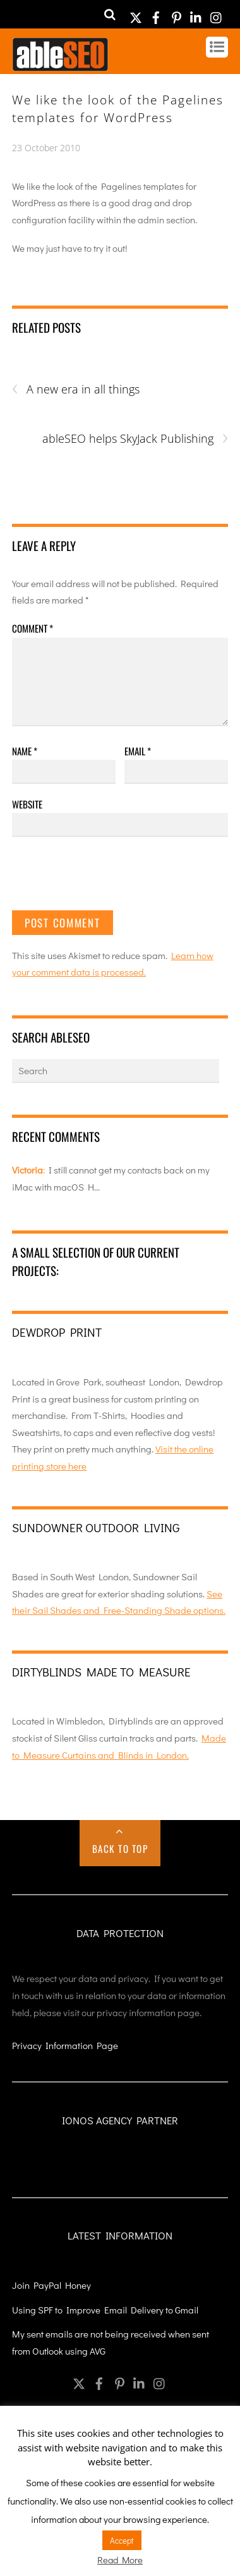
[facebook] (156, 14)
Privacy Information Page (65, 2045)
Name (24, 751)
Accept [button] (122, 2540)
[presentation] (108, 879)
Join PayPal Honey (51, 2285)
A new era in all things (76, 389)
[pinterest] (176, 14)
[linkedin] (196, 14)
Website (27, 804)
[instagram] (216, 14)
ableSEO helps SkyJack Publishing (135, 438)
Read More (120, 2559)
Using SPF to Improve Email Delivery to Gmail (105, 2309)
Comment (32, 628)
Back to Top (120, 1848)
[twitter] (136, 14)
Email (137, 751)
